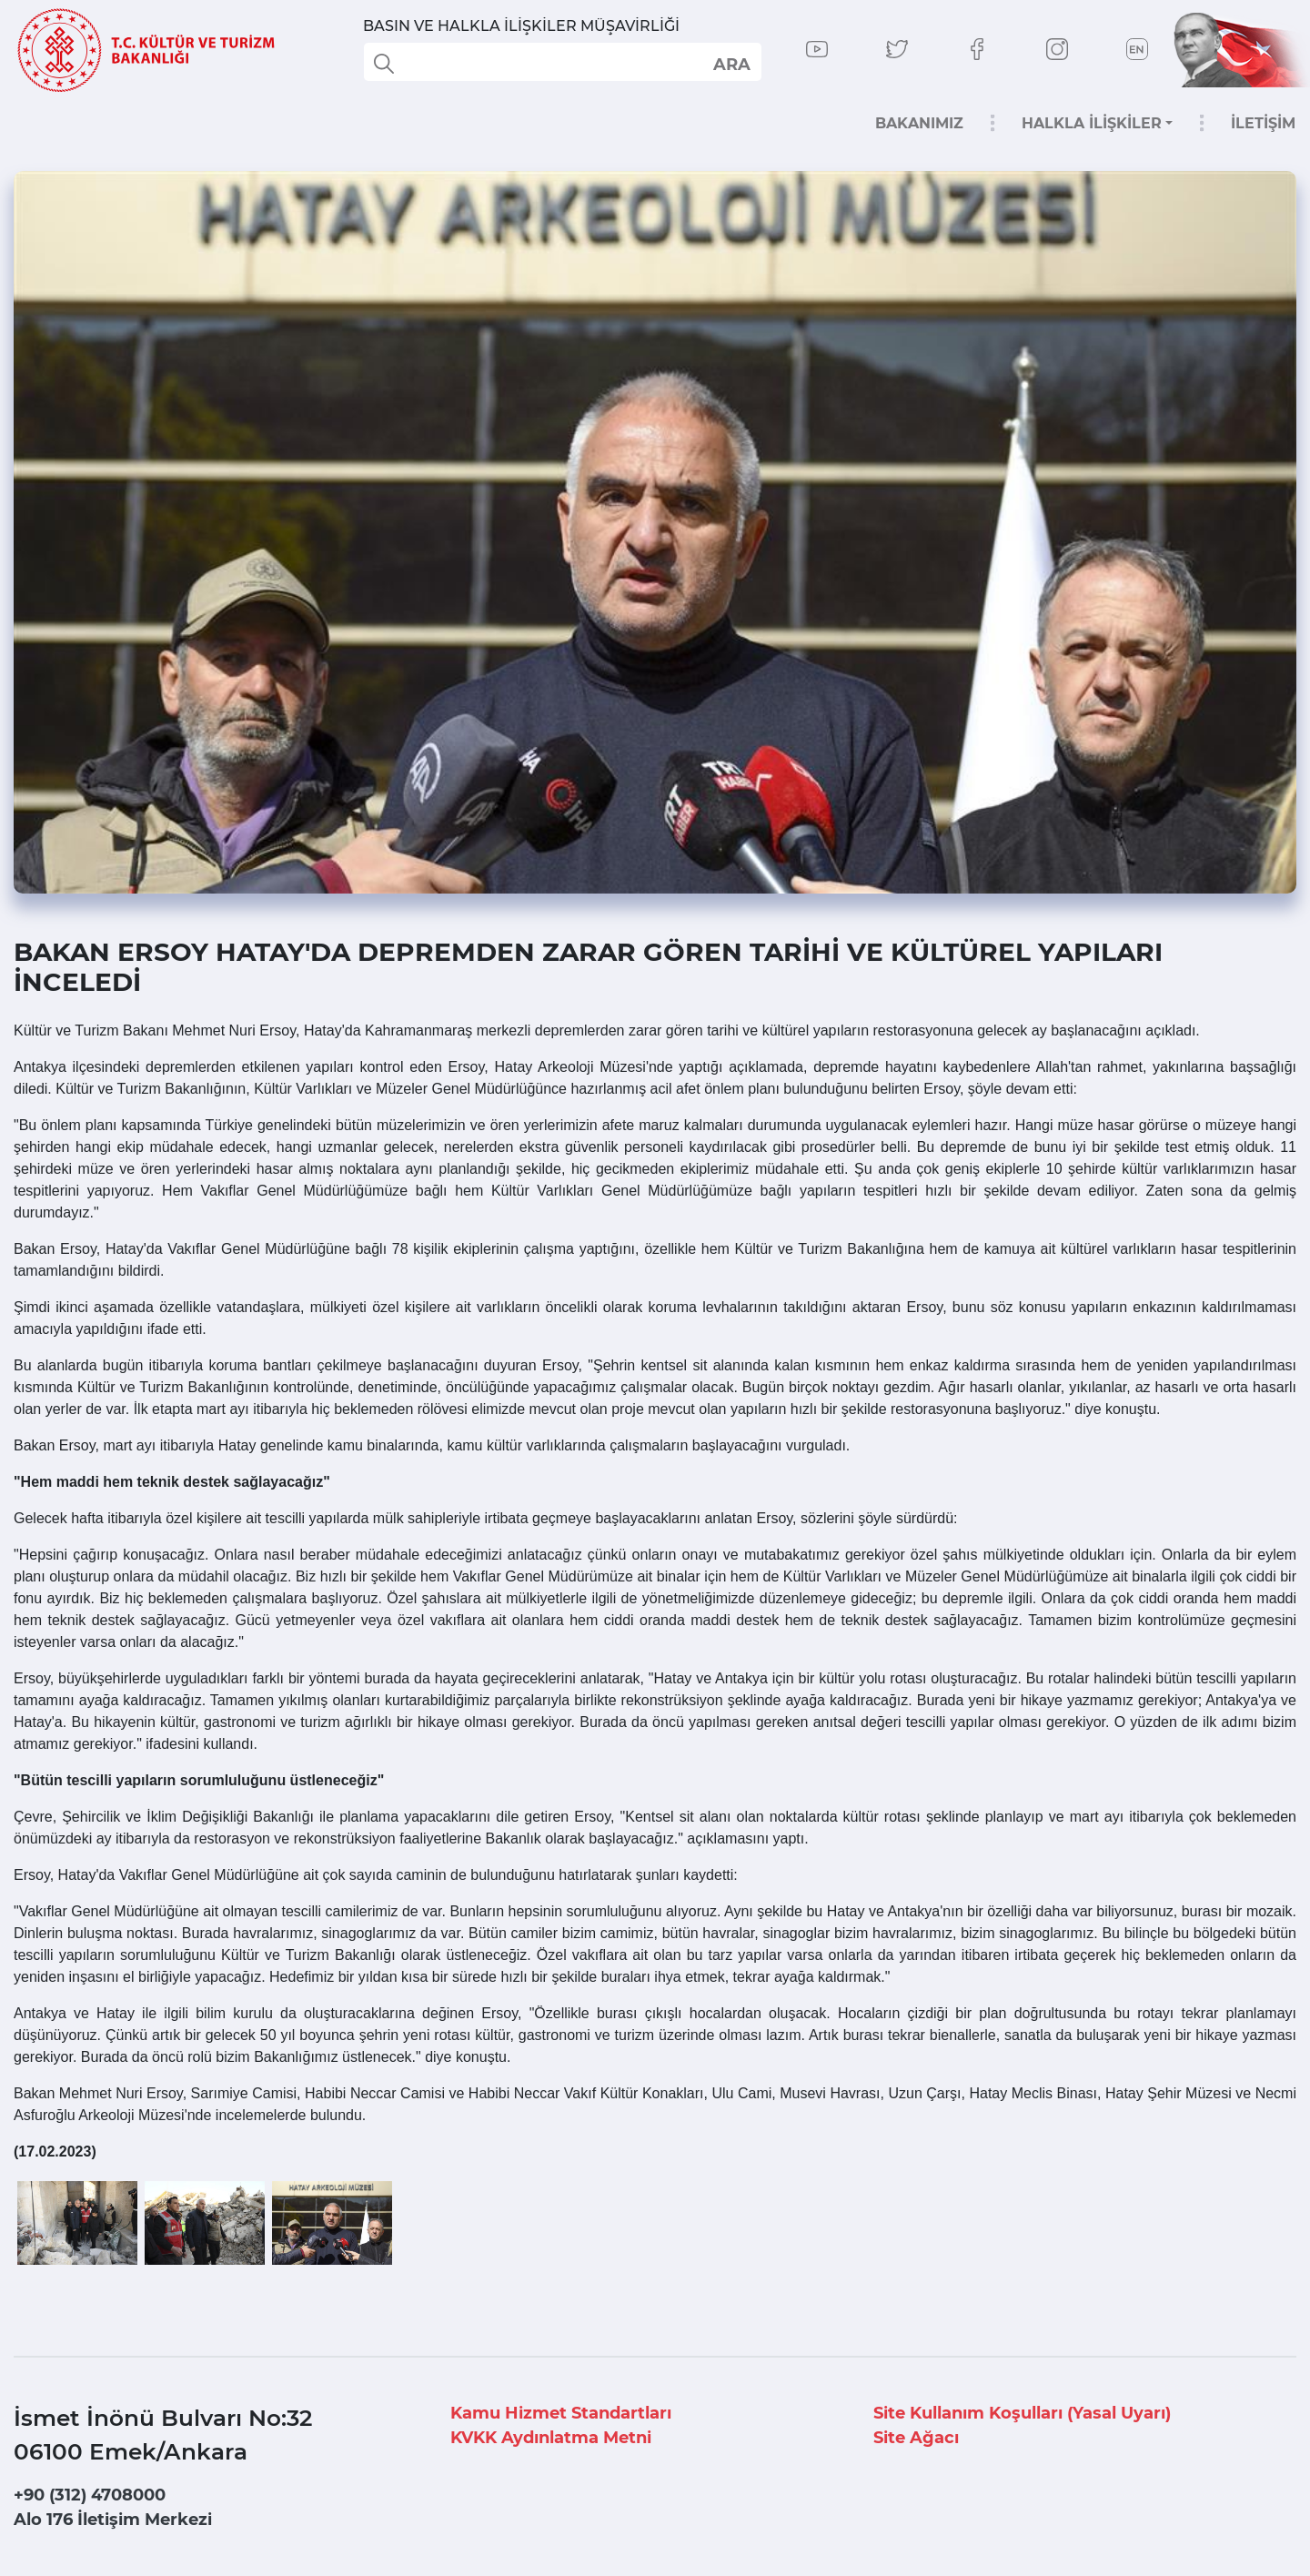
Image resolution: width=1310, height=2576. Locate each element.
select (731, 64)
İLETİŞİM (1263, 123)
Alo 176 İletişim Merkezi (113, 2520)
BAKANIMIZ (919, 123)
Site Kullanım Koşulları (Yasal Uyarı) (1022, 2413)
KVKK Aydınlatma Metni (550, 2438)
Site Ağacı (916, 2438)
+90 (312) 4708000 (90, 2495)
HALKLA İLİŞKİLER (1092, 123)
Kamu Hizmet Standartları (560, 2413)
